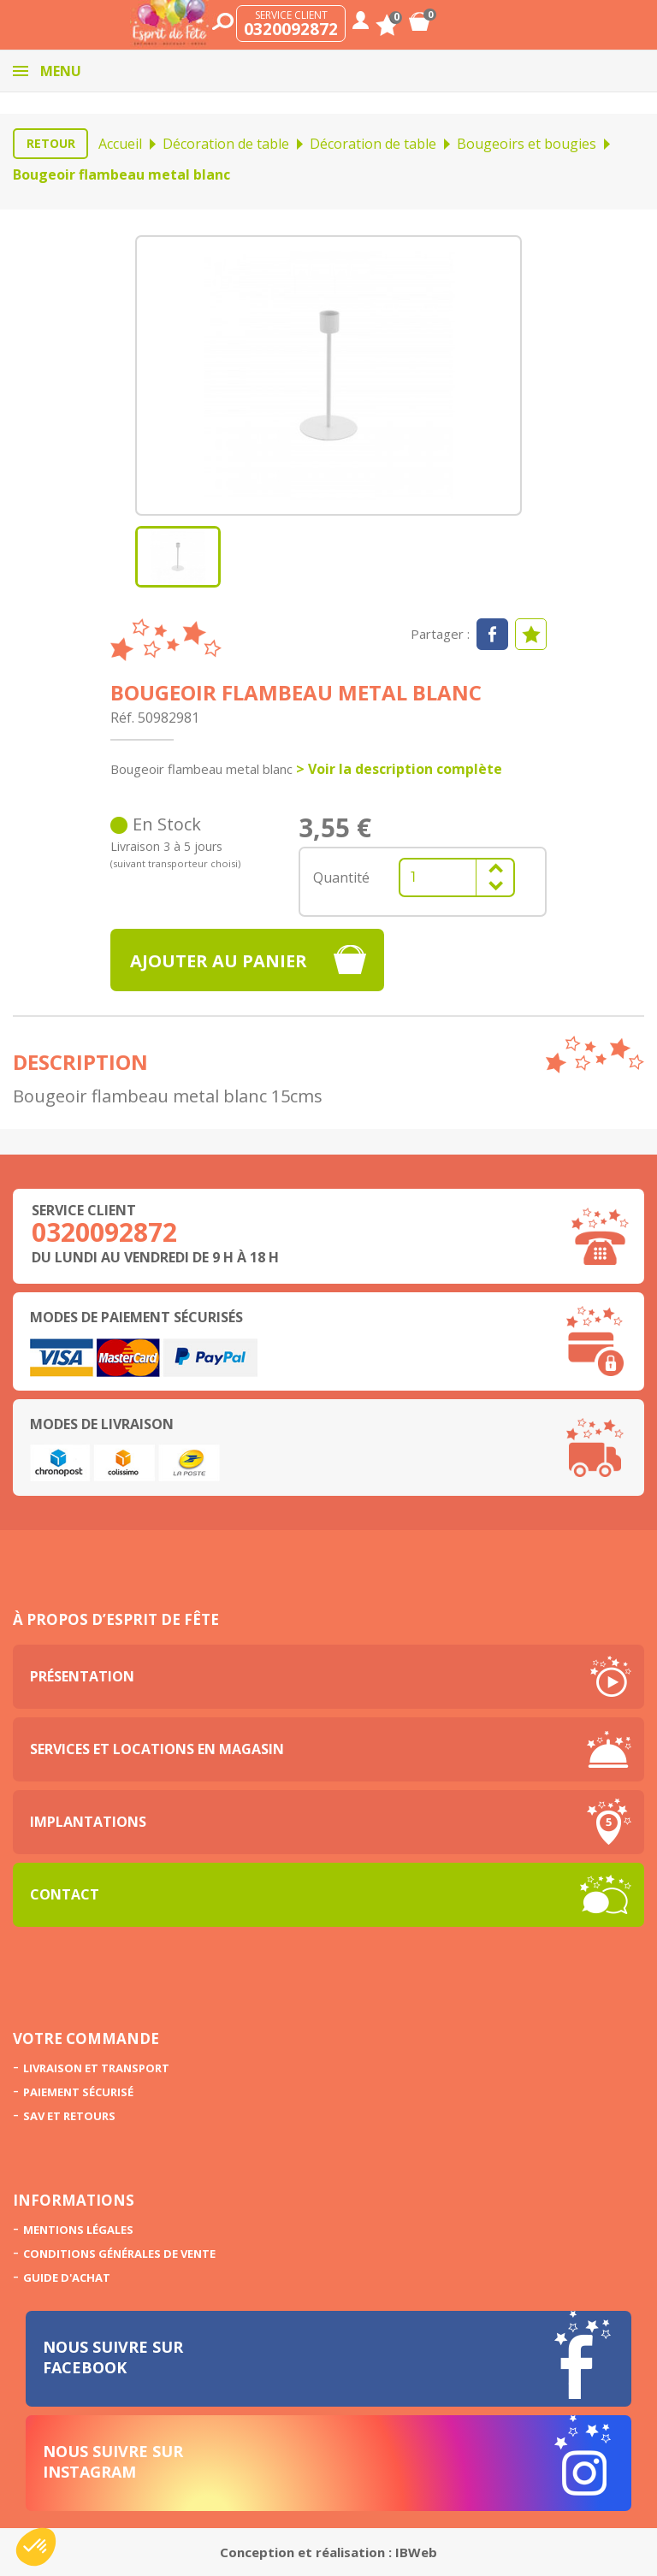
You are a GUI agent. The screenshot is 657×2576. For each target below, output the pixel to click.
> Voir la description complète (399, 768)
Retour (51, 143)
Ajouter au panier (218, 960)
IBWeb (416, 2552)
